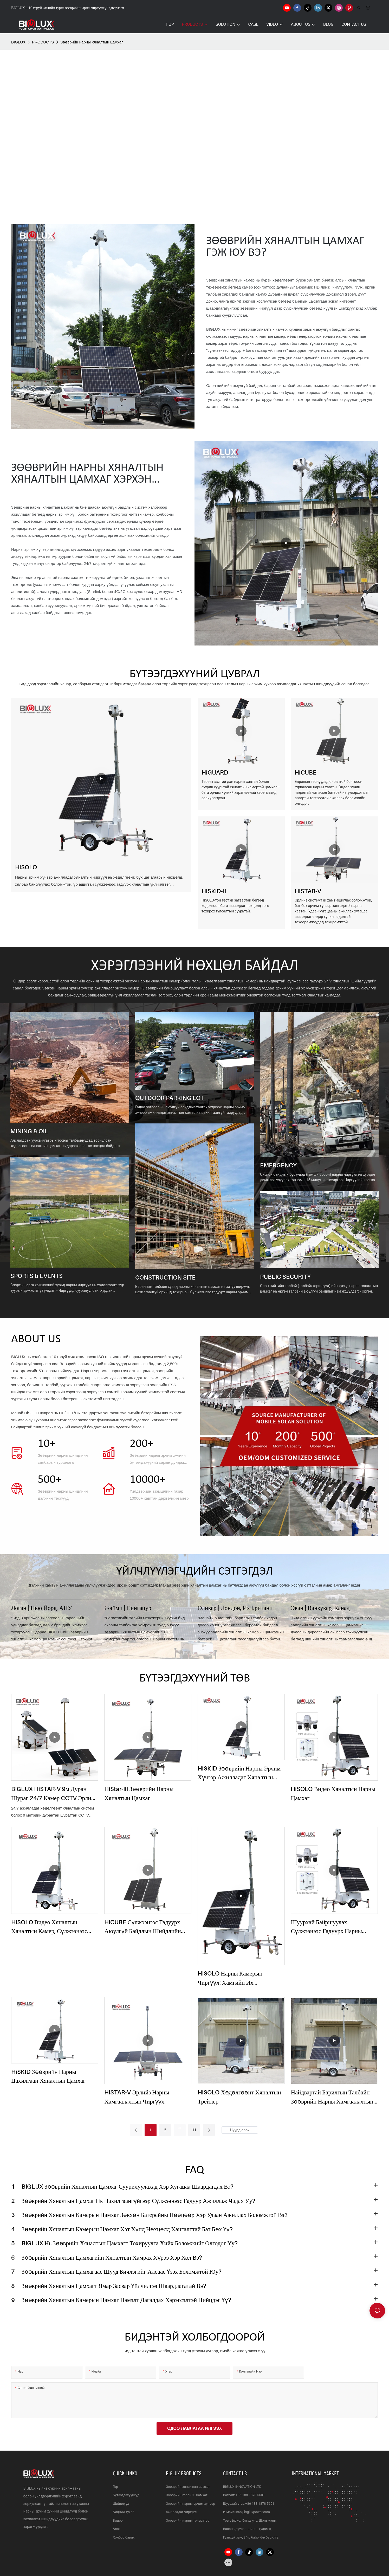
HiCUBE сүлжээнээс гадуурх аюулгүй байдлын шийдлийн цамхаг (142, 1927)
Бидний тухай (123, 2512)
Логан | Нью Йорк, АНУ (41, 1607)
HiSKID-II (214, 890)
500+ (49, 1480)
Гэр (115, 2487)
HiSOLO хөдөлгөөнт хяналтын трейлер (239, 2097)
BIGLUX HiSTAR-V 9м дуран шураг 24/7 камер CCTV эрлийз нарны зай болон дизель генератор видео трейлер (54, 1793)
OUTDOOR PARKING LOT (169, 1097)
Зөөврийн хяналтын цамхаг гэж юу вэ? (285, 247)
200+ (141, 1444)
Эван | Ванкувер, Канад (320, 1607)
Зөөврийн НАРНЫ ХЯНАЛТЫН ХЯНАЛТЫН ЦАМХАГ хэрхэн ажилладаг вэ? (87, 474)
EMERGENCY (278, 1165)
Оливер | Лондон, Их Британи (235, 1607)
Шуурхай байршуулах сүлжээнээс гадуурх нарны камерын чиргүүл (326, 1927)
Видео (118, 2520)
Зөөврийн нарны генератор (187, 2520)
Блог (116, 2529)
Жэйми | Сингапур (127, 1607)
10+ (46, 1444)
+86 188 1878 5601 (250, 2495)
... (179, 2127)
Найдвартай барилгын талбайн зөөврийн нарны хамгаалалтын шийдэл (332, 2097)
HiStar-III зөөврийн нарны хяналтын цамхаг (138, 1793)
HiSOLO (26, 867)
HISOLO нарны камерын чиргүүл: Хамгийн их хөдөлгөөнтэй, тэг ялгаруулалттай (230, 1978)
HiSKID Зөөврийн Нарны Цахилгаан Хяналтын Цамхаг (48, 2076)
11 (194, 2130)
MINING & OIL (29, 1131)
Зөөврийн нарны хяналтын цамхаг (91, 42)
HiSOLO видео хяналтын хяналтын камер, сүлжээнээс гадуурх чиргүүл (49, 1927)
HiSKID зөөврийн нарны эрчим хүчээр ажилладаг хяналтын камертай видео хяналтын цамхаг (239, 1773)
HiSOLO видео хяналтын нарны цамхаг (333, 1793)
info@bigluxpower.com (252, 2512)
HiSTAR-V (308, 890)
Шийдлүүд (121, 2503)
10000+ (147, 1480)
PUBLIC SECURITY (285, 1276)
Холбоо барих (124, 2537)
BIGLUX (18, 42)
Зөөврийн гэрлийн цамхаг (186, 2495)
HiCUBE (305, 772)
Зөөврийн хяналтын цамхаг (188, 2487)
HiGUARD (215, 772)
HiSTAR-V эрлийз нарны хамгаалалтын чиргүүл (136, 2097)
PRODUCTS (43, 42)
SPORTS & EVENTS (36, 1275)
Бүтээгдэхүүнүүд (126, 2495)
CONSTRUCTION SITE (165, 1277)
